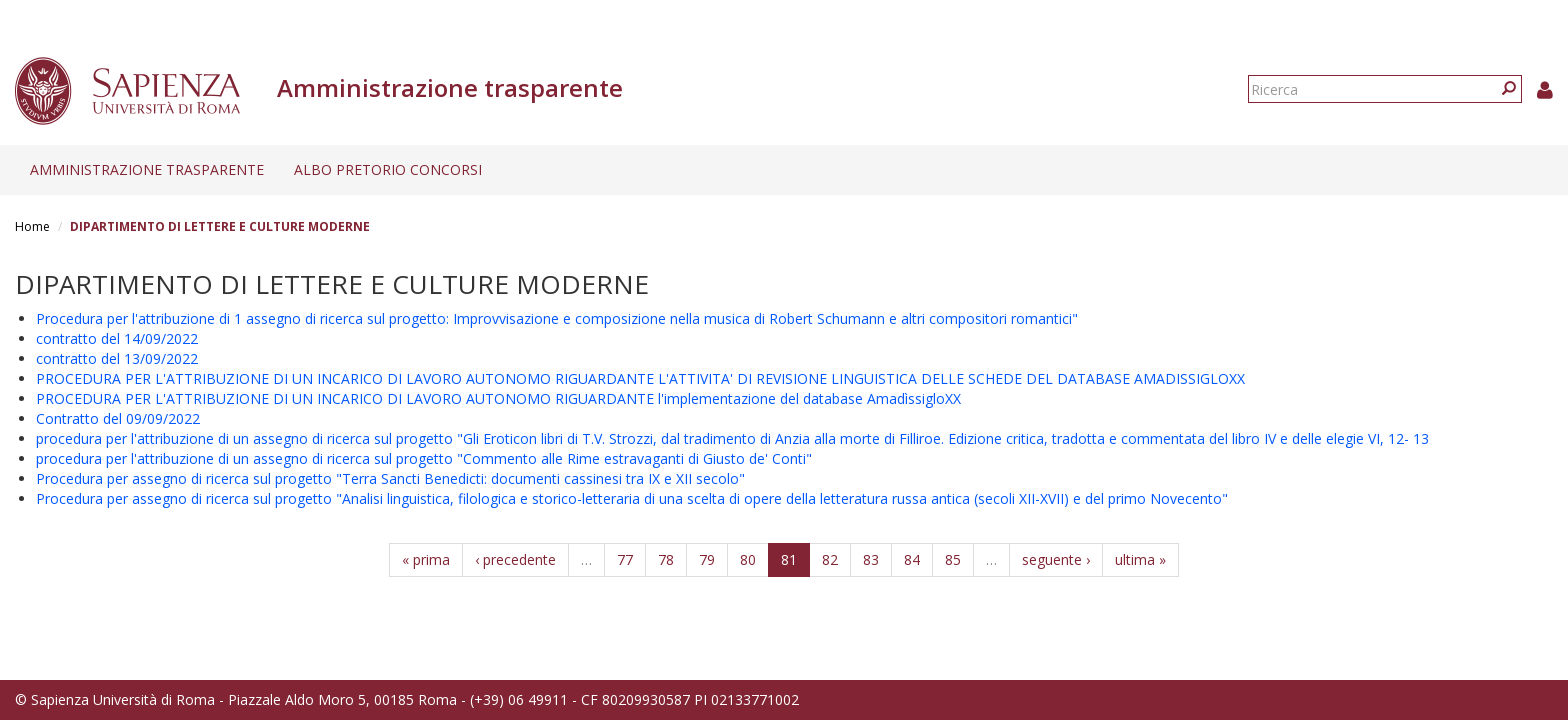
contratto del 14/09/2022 (117, 338)
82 (830, 559)
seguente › (1056, 559)
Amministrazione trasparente (147, 169)
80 (748, 559)
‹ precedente (515, 559)
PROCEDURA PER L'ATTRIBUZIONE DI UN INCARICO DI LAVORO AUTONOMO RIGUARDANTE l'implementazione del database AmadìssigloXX (498, 398)
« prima (426, 559)
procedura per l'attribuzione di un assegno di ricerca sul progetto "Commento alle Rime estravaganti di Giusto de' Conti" (424, 458)
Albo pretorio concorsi (388, 169)
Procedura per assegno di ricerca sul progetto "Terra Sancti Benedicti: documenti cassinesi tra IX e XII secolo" (390, 478)
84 (912, 559)
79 (707, 559)
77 (625, 559)
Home (32, 226)
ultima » (1140, 559)
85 (953, 559)
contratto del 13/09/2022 (117, 358)
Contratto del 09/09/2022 (118, 418)
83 (871, 559)
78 (666, 559)
